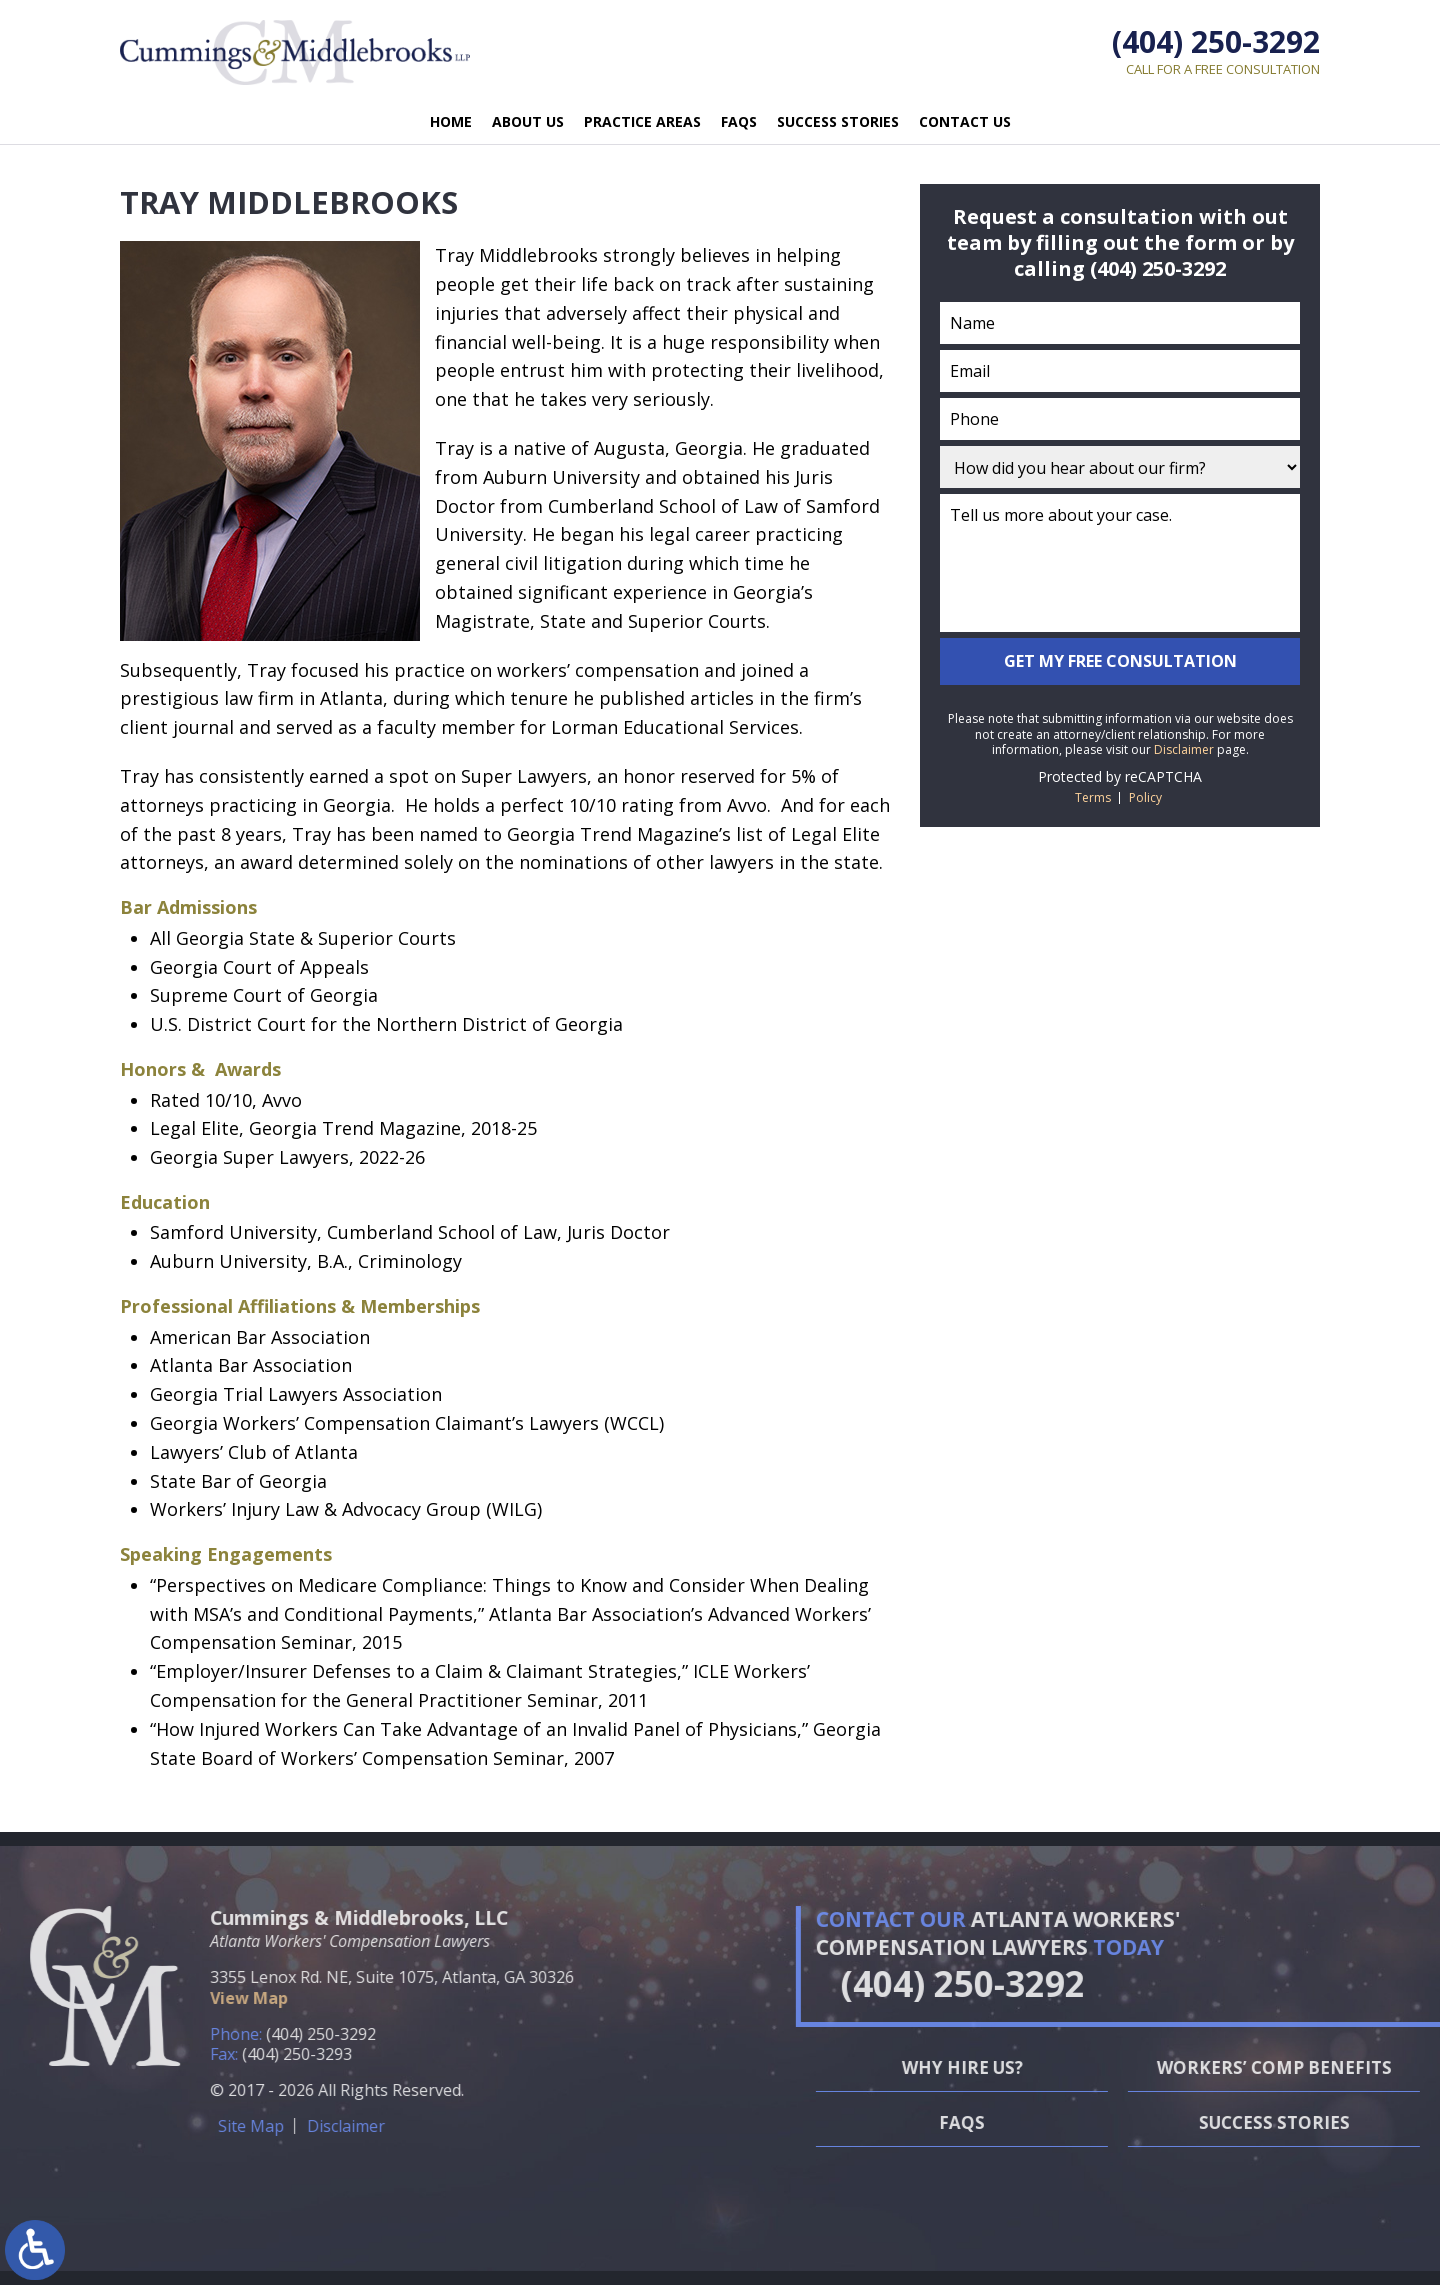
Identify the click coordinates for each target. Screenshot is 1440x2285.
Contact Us (965, 121)
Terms (1093, 797)
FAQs (739, 121)
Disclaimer (1184, 749)
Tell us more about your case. (1120, 563)
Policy (1145, 797)
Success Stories (838, 121)
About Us (528, 121)
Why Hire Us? (1227, 2067)
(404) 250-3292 (1216, 41)
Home (451, 121)
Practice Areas (642, 121)
